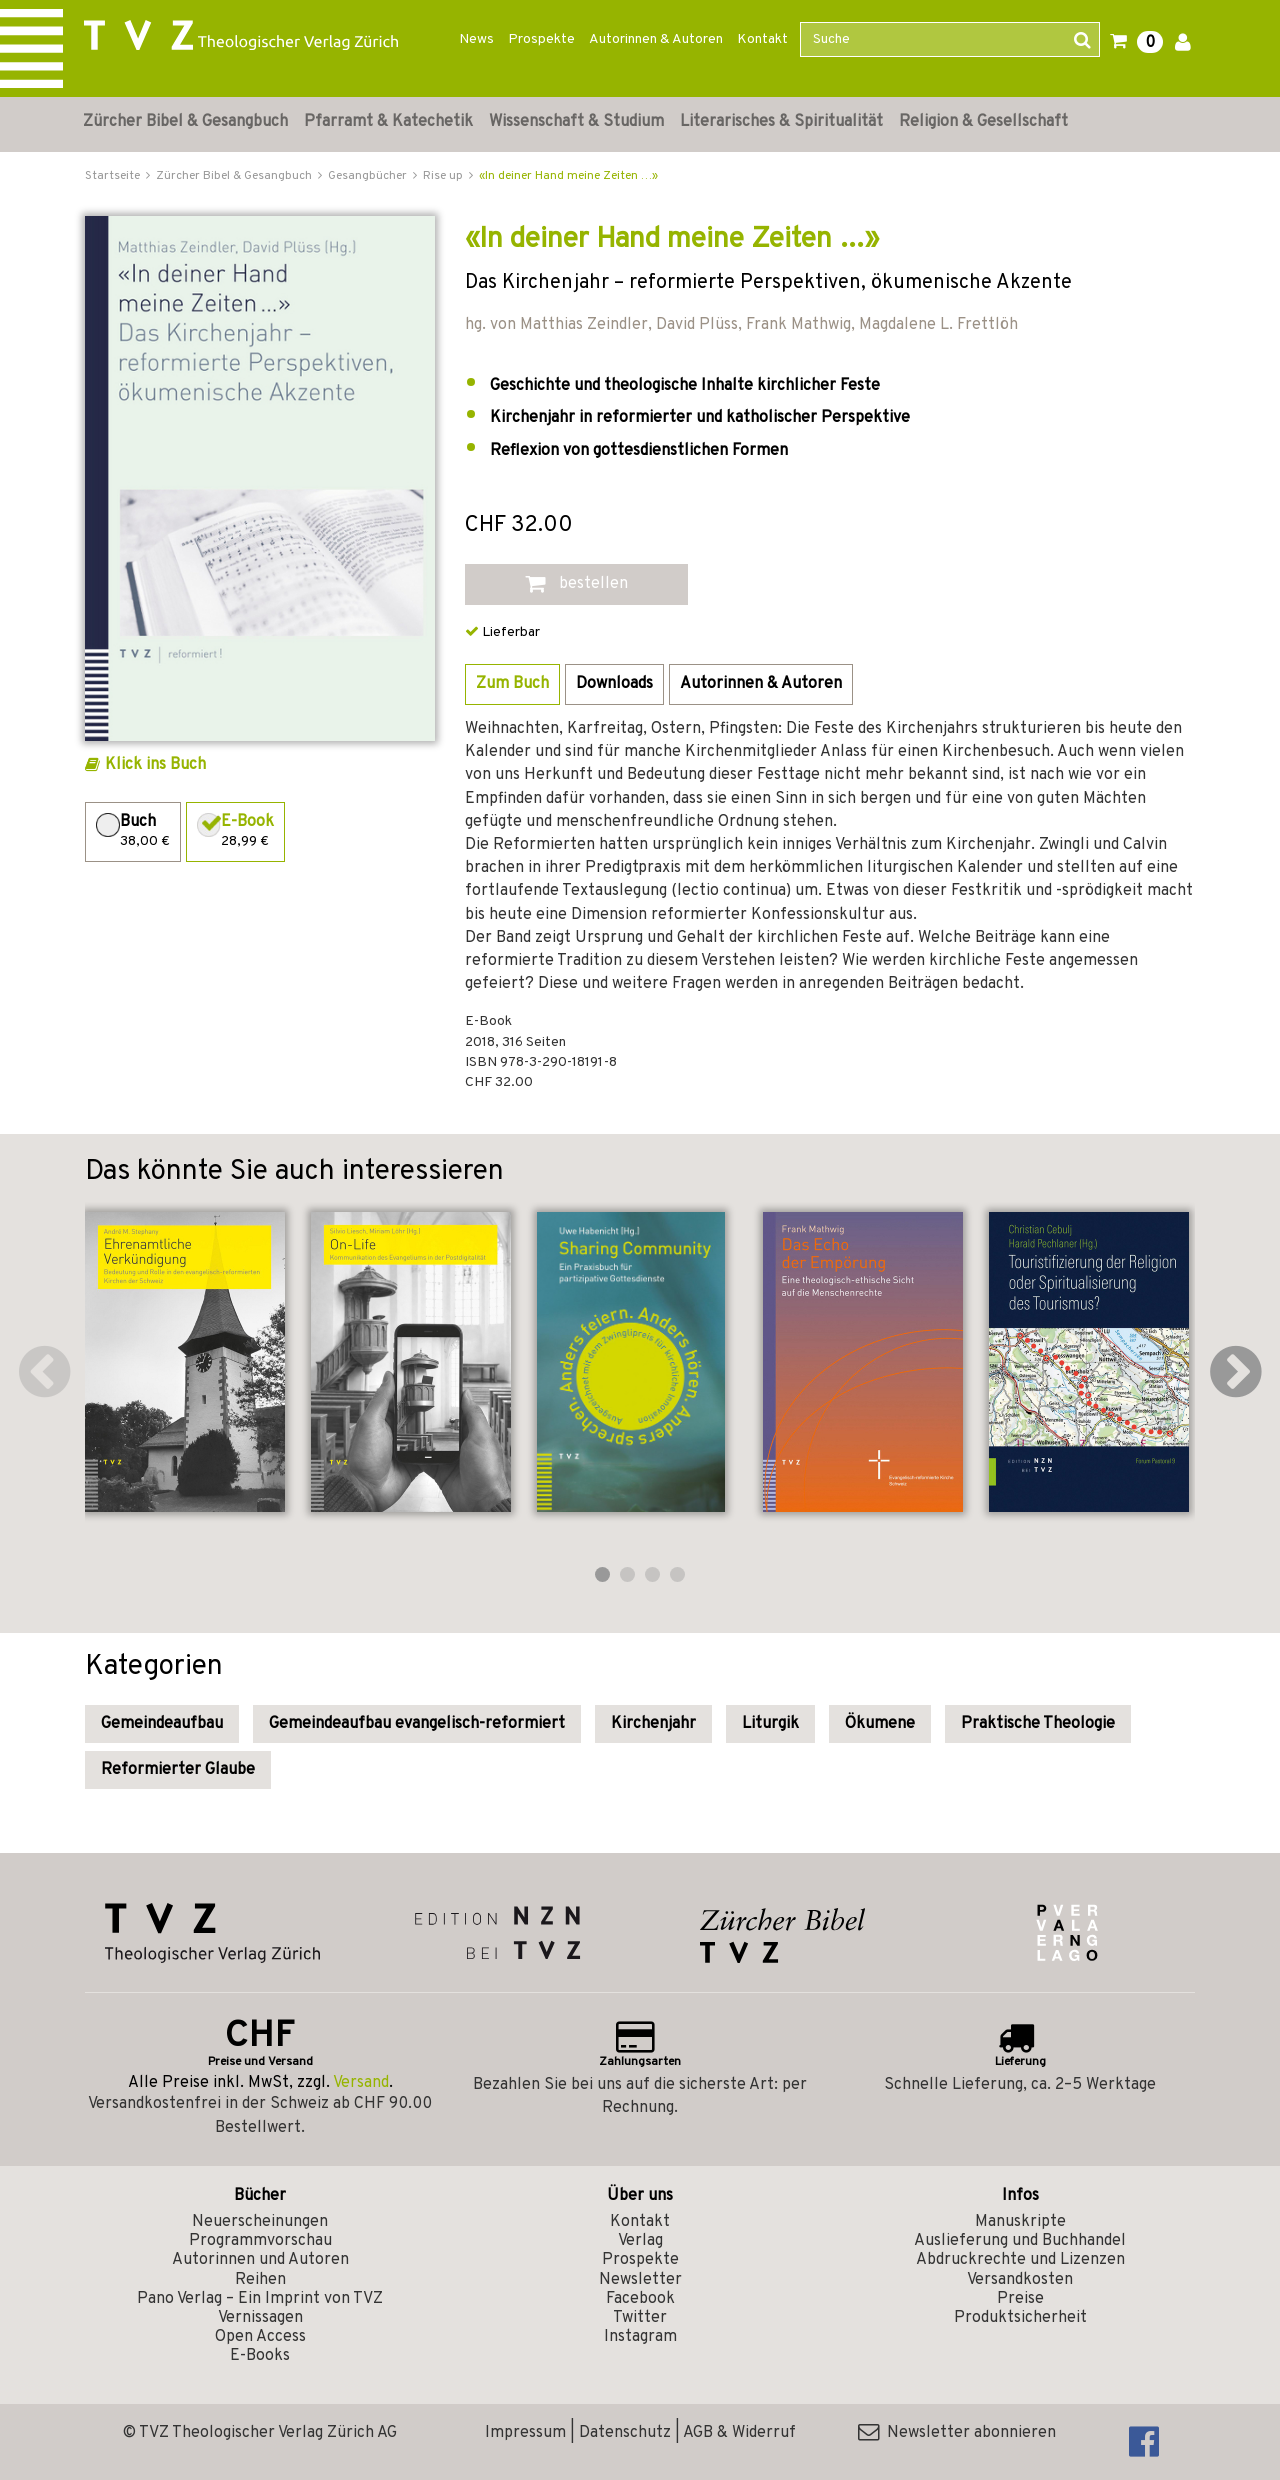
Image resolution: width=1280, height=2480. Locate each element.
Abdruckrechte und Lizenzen (1020, 2260)
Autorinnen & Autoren (656, 39)
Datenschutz (625, 2433)
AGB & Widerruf (739, 2433)
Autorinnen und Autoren (260, 2260)
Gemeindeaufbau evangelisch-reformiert (417, 1724)
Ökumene (880, 1724)
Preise (1020, 2299)
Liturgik (770, 1724)
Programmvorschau (260, 2241)
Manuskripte (1020, 2222)
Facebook (640, 2299)
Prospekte (541, 39)
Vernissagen (260, 2318)
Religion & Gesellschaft (983, 122)
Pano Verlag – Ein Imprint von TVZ (260, 2299)
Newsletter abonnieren (957, 2433)
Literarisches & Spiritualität (781, 122)
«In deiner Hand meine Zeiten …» (568, 176)
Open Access (260, 2337)
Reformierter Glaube (178, 1770)
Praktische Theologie (1038, 1724)
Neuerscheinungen (260, 2222)
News (476, 39)
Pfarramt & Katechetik (388, 122)
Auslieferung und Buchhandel (1020, 2241)
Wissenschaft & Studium (576, 122)
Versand (361, 2083)
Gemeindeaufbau (162, 1724)
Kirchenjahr (653, 1724)
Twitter (640, 2318)
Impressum (525, 2433)
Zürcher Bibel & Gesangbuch (185, 122)
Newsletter (640, 2280)
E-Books (260, 2356)
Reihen (260, 2280)
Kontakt (762, 39)
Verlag (640, 2241)
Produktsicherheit (1020, 2318)
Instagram (640, 2337)
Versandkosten (1020, 2280)
